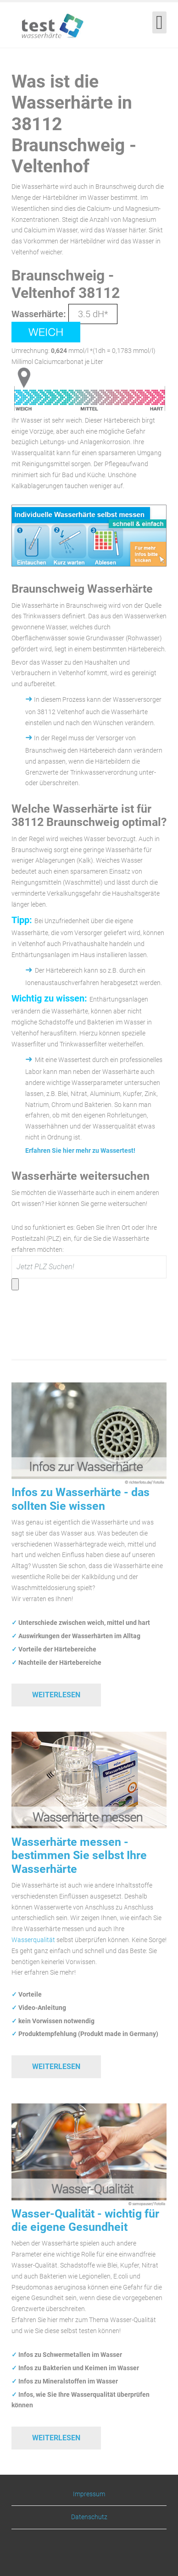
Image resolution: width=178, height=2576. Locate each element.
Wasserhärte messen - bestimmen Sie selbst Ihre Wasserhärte (79, 1855)
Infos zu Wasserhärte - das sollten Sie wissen (80, 1499)
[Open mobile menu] (159, 22)
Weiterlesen (56, 1694)
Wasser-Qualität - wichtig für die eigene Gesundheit (85, 2220)
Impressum (89, 2494)
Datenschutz (89, 2517)
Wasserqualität (33, 1939)
